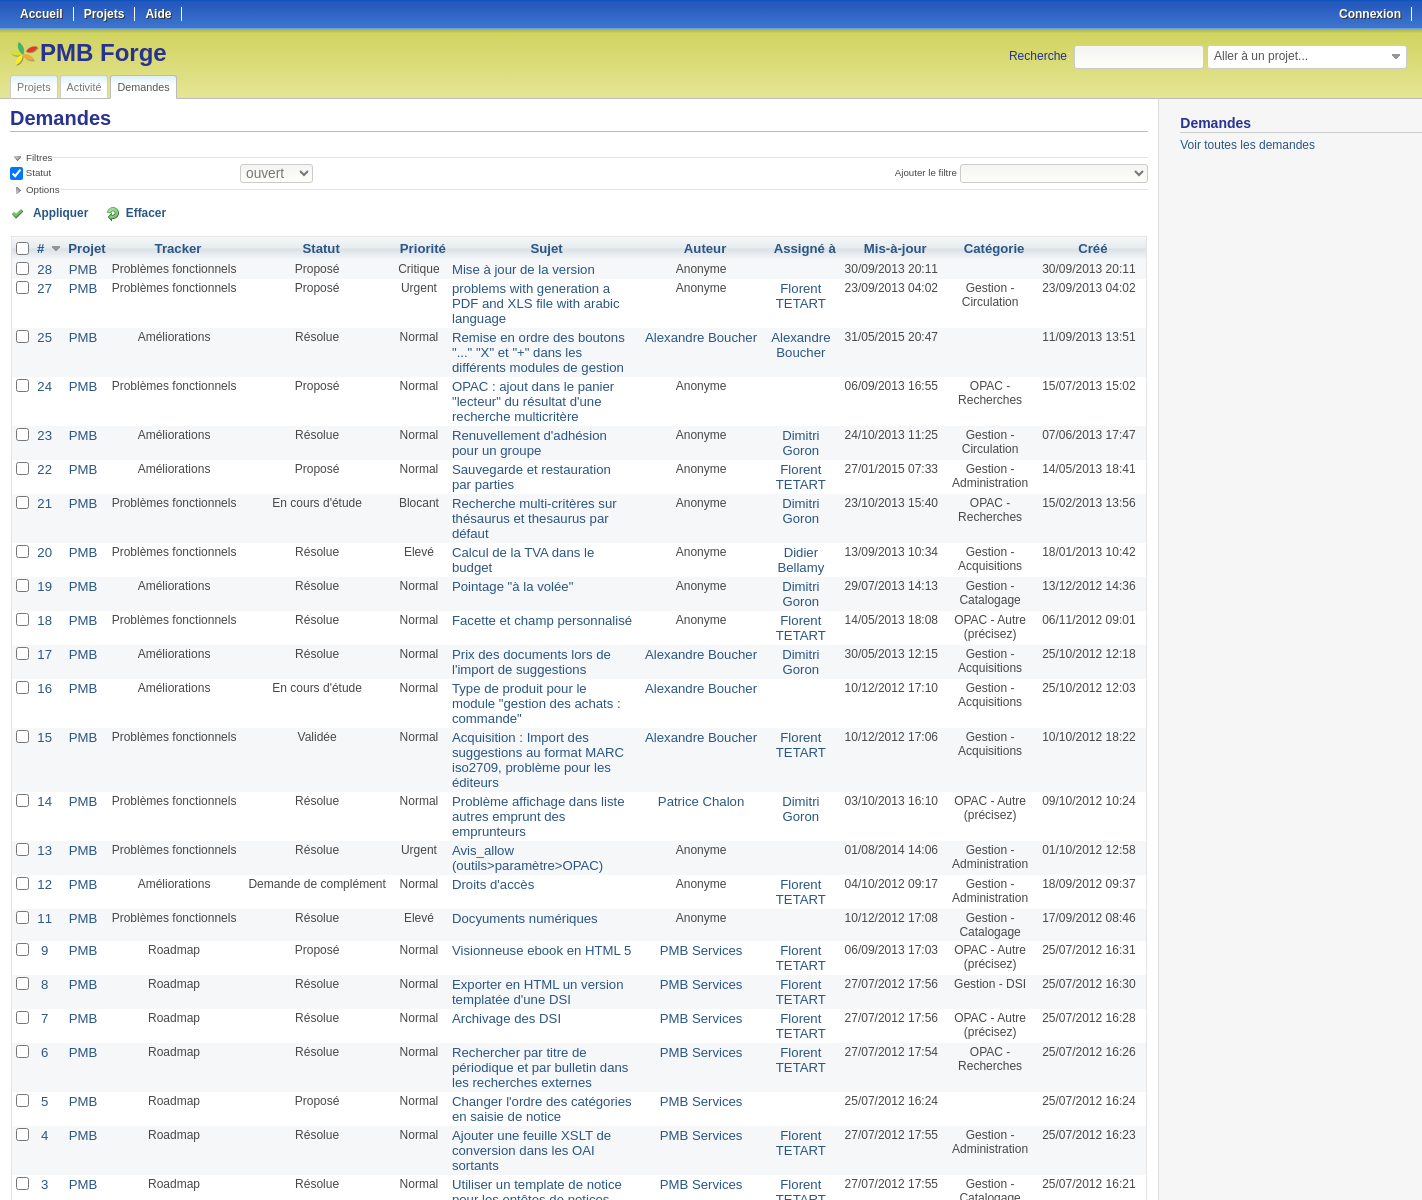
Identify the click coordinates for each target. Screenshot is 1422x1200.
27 (44, 285)
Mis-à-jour (890, 247)
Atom (1073, 1161)
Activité (84, 87)
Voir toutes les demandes (1247, 145)
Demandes (143, 87)
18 (44, 569)
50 (446, 1132)
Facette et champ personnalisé (529, 569)
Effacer (121, 212)
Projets (34, 87)
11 (44, 807)
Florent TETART (798, 292)
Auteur (707, 247)
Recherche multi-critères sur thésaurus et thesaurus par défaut (536, 480)
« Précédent (50, 1132)
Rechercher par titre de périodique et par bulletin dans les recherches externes (538, 949)
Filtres (39, 157)
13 (44, 743)
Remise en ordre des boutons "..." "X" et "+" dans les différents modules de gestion (536, 331)
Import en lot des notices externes (537, 1077)
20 (44, 505)
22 (44, 441)
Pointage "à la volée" (502, 537)
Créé (1093, 247)
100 (467, 1132)
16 (44, 633)
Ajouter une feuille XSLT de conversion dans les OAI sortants (535, 1020)
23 (44, 409)
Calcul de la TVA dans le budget (532, 505)
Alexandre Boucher (703, 317)
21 (44, 473)
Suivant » (261, 1132)
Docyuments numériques (513, 807)
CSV (1106, 1161)
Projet (85, 247)
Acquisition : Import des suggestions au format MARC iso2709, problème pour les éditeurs (543, 679)
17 (44, 601)
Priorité (419, 247)
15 (44, 665)
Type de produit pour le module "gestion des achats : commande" (536, 640)
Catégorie (991, 247)
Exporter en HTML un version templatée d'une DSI (525, 878)
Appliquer (53, 212)
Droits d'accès (484, 775)
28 (44, 267)
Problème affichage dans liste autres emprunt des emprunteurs (534, 718)
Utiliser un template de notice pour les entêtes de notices (538, 1052)
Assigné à (801, 247)
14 (44, 711)
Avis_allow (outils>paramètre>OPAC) (516, 750)
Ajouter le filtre (930, 172)
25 (44, 317)
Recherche (1038, 56)
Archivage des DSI (496, 903)
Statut (37, 172)
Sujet (547, 247)
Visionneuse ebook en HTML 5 (528, 839)
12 (44, 775)
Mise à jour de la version (512, 267)
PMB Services (703, 839)
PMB (81, 267)
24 (44, 363)
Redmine (660, 1189)
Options (43, 189)
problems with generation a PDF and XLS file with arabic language (536, 292)
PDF (1137, 1161)
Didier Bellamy (797, 512)
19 (44, 537)
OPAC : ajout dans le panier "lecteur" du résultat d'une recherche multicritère (543, 377)
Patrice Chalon (703, 711)
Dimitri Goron (797, 416)
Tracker (174, 247)
